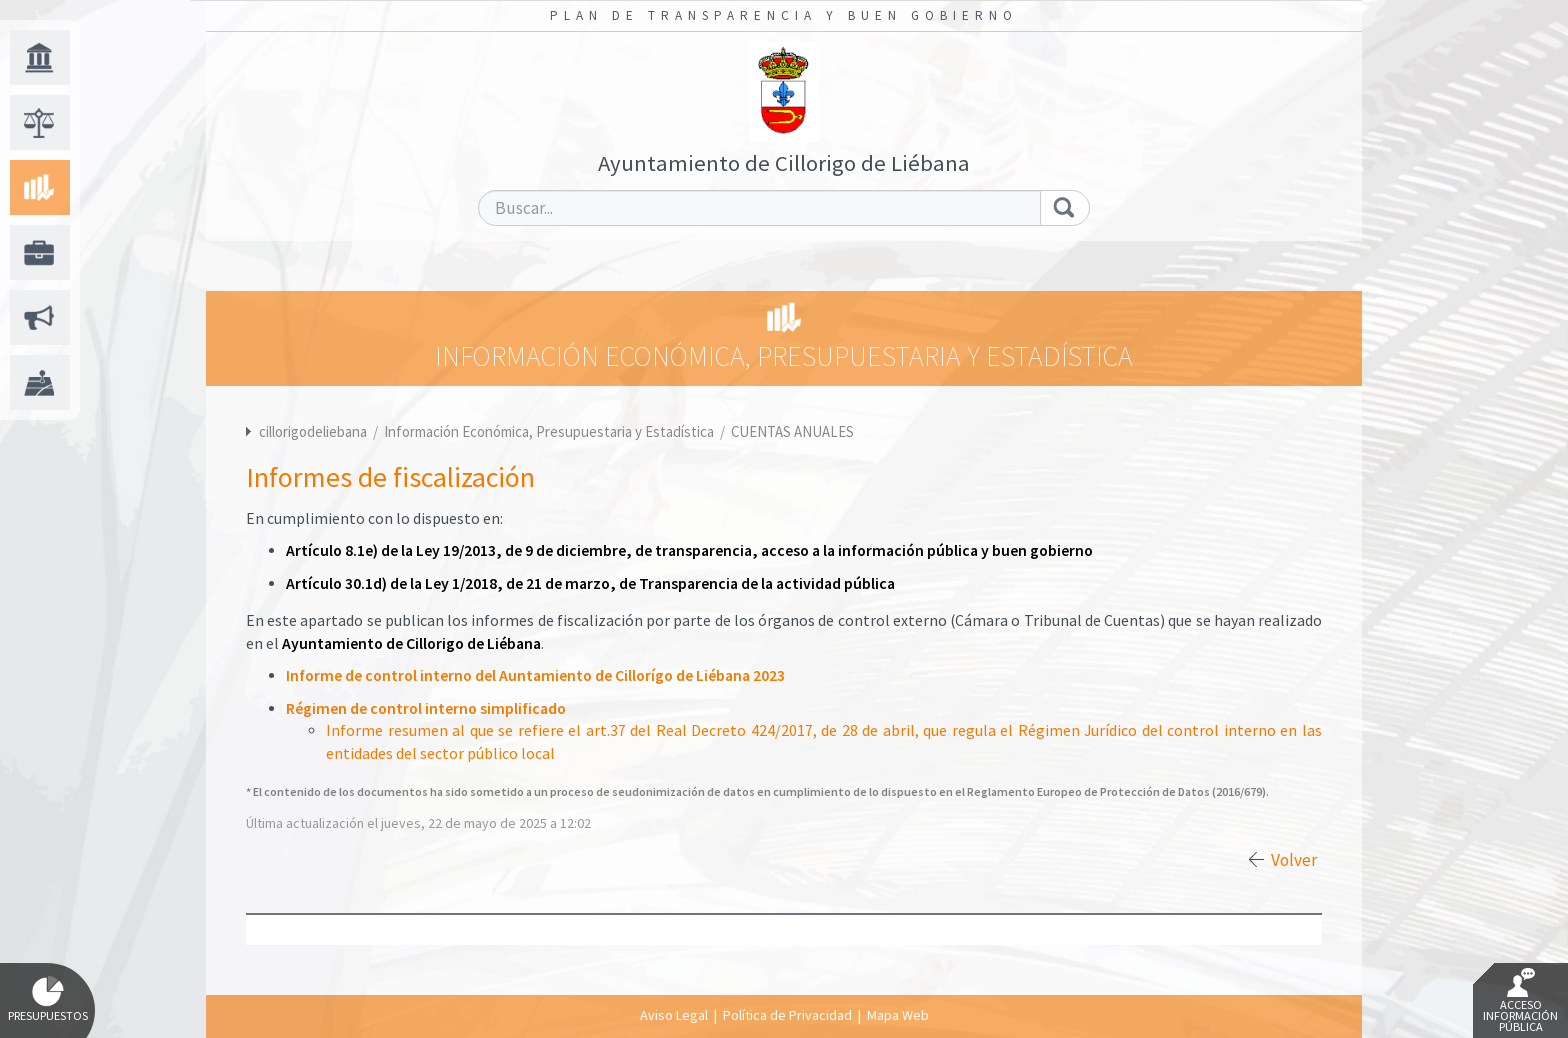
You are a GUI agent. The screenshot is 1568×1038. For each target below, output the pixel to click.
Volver (1294, 860)
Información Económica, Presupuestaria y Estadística (550, 431)
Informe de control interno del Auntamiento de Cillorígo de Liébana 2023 (535, 675)
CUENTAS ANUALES (792, 431)
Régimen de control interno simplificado (426, 708)
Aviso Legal (674, 1015)
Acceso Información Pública (1520, 1001)
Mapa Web (898, 1015)
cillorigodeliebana (313, 431)
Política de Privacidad (787, 1015)
